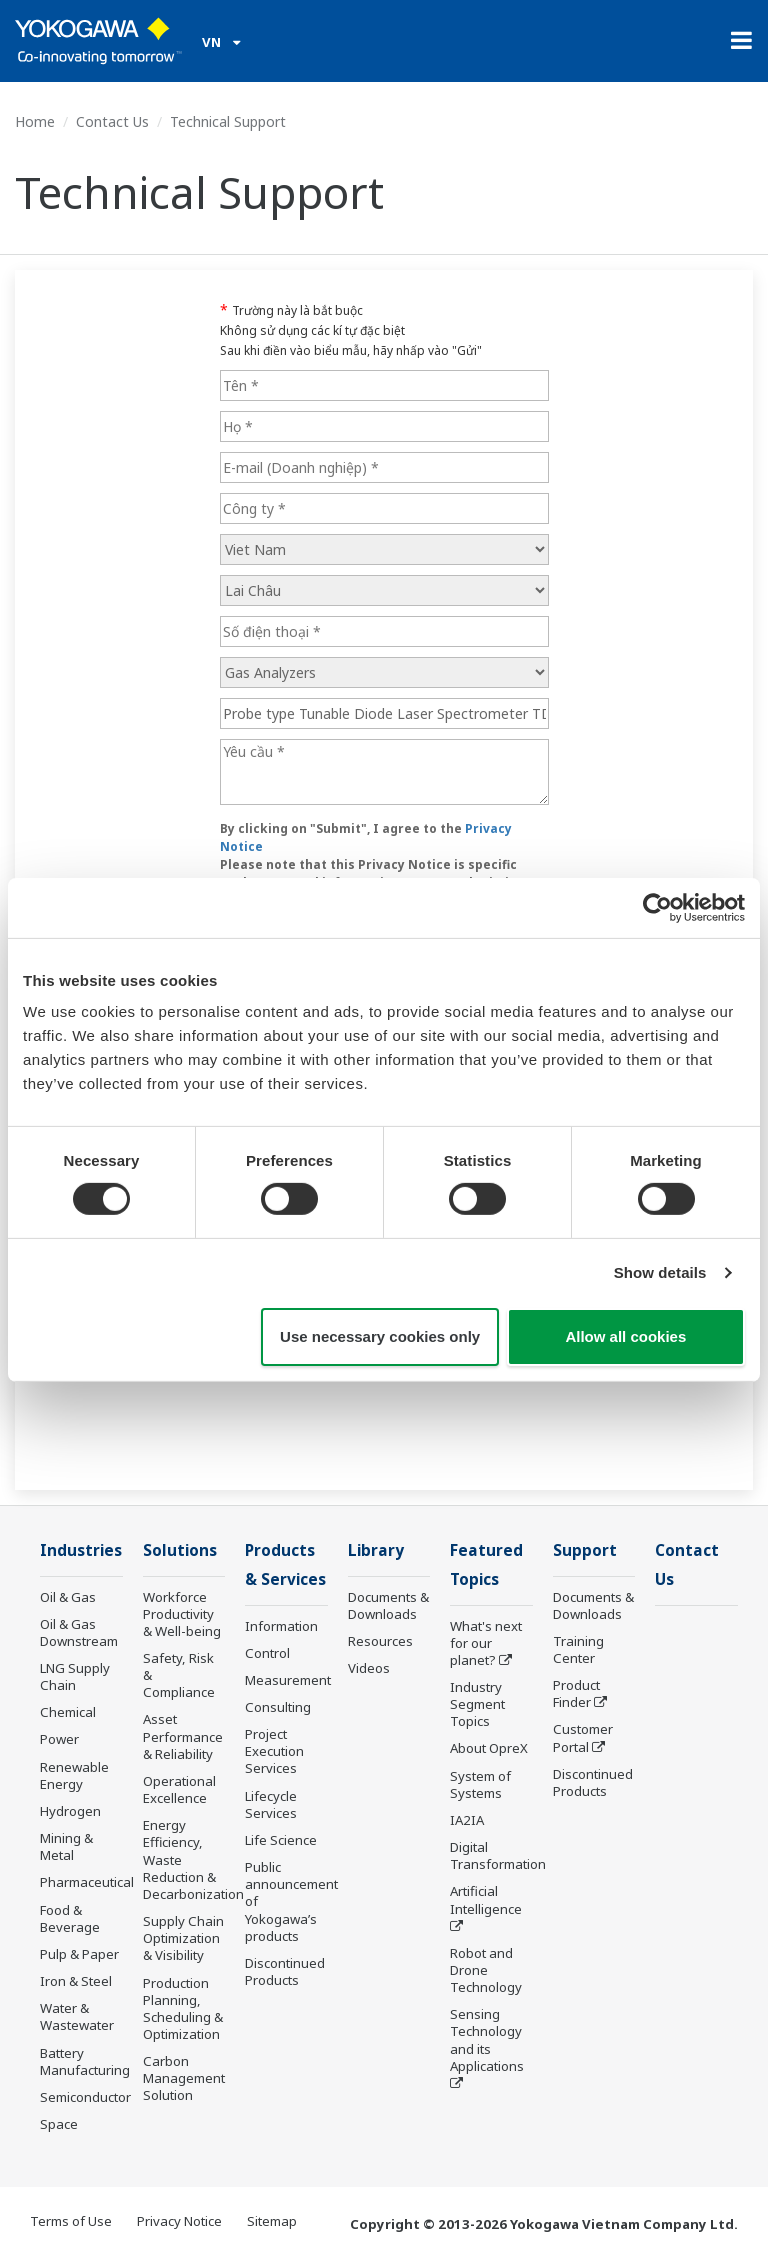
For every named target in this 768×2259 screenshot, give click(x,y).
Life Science (281, 1840)
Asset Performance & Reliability (183, 1736)
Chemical (68, 1712)
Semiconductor (85, 2097)
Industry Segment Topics (477, 1704)
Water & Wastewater (77, 2016)
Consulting (278, 1707)
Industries (81, 1550)
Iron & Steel (76, 1981)
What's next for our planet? (486, 1643)
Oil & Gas (68, 1597)
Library (376, 1550)
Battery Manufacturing (85, 2061)
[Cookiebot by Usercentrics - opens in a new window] (657, 907)
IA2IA (467, 1820)
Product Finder (576, 1693)
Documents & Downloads (388, 1605)
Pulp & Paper (79, 1954)
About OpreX (489, 1748)
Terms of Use (71, 2221)
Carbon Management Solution (184, 2078)
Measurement (288, 1680)
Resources (380, 1641)
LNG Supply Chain (75, 1676)
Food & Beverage (70, 1918)
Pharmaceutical (87, 1882)
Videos (369, 1668)
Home (35, 121)
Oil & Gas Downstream (79, 1632)
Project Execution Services (274, 1751)
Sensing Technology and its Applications (487, 2039)
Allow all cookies (625, 1336)
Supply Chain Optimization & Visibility (183, 1938)
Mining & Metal (66, 1846)
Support (585, 1550)
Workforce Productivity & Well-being (182, 1614)
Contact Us (112, 121)
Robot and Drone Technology (486, 1970)
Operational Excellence (179, 1789)
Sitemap (272, 2221)
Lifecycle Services (271, 1804)
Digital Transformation (498, 1855)
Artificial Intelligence (486, 1899)
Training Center (578, 1649)
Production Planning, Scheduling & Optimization (183, 2008)
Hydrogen (70, 1811)
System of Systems (480, 1784)
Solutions (180, 1550)
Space (59, 2124)
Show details (660, 1272)
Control (267, 1653)
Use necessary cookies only (380, 1336)
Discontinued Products (285, 1971)
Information (281, 1626)
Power (59, 1739)
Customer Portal (583, 1737)
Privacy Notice (179, 2221)
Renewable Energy (74, 1775)
